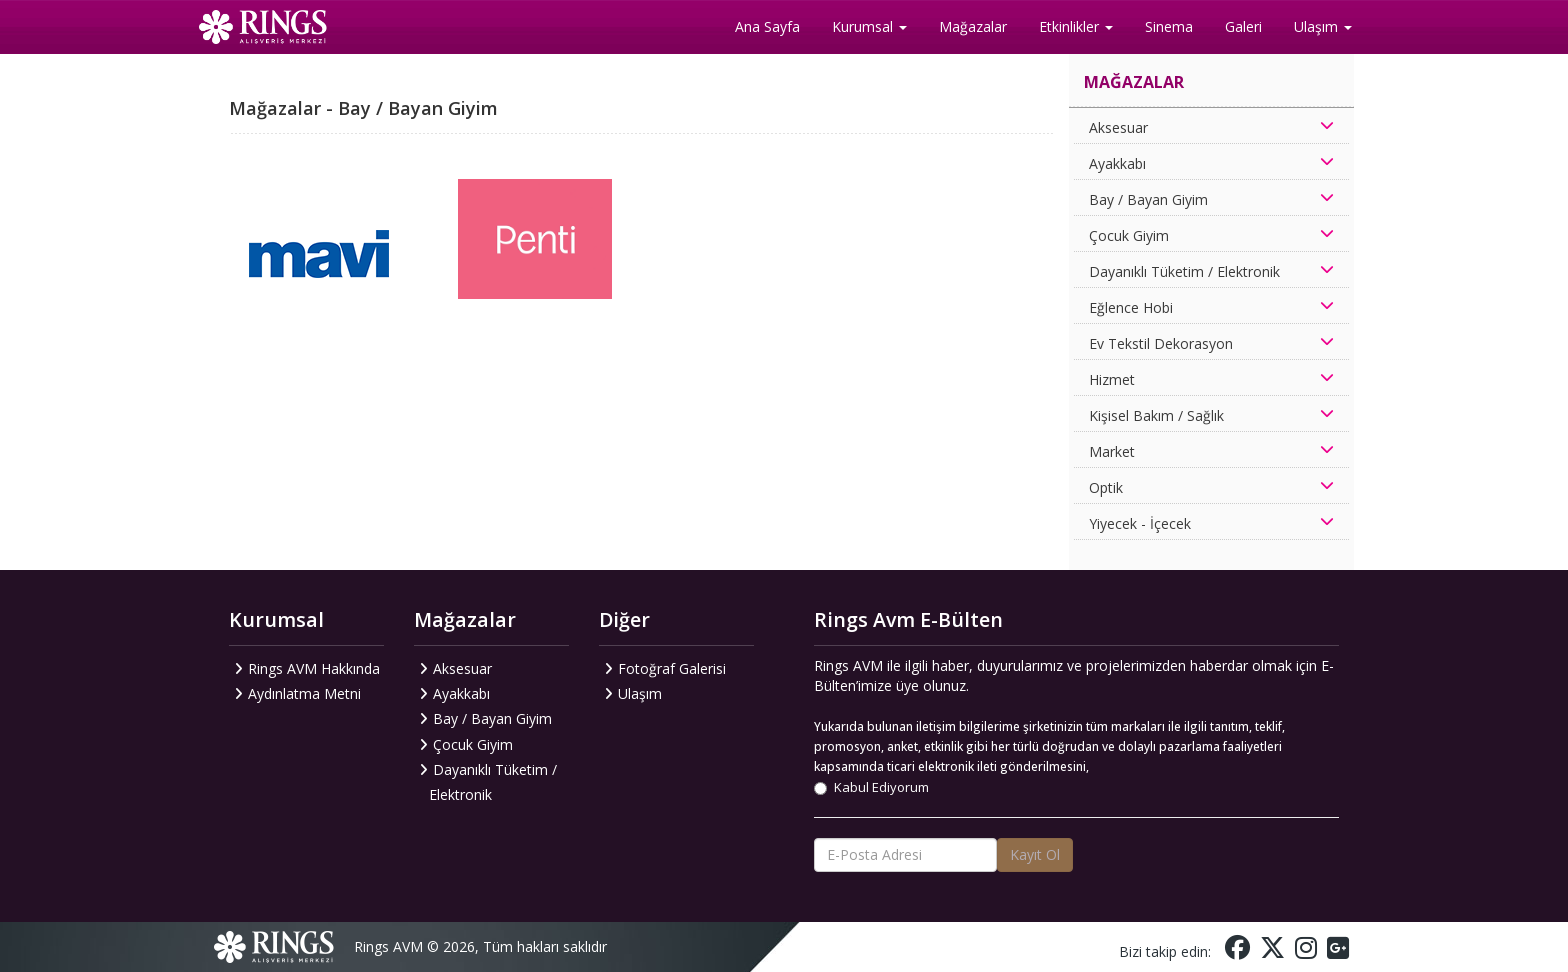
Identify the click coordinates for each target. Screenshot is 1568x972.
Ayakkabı (1117, 163)
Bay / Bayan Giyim (1148, 199)
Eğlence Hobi (1131, 307)
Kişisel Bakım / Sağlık (1156, 415)
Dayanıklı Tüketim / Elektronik (1184, 271)
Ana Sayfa (767, 26)
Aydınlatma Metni (304, 693)
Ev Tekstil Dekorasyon (1161, 343)
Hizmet (1112, 379)
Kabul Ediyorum (871, 787)
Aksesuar (1118, 127)
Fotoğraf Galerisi (672, 668)
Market (1112, 451)
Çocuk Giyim (1129, 235)
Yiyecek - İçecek (1140, 523)
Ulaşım (1323, 26)
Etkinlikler (1076, 26)
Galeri (1243, 26)
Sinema (1169, 26)
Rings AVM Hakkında (314, 668)
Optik (1106, 487)
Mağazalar (973, 26)
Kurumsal (869, 26)
